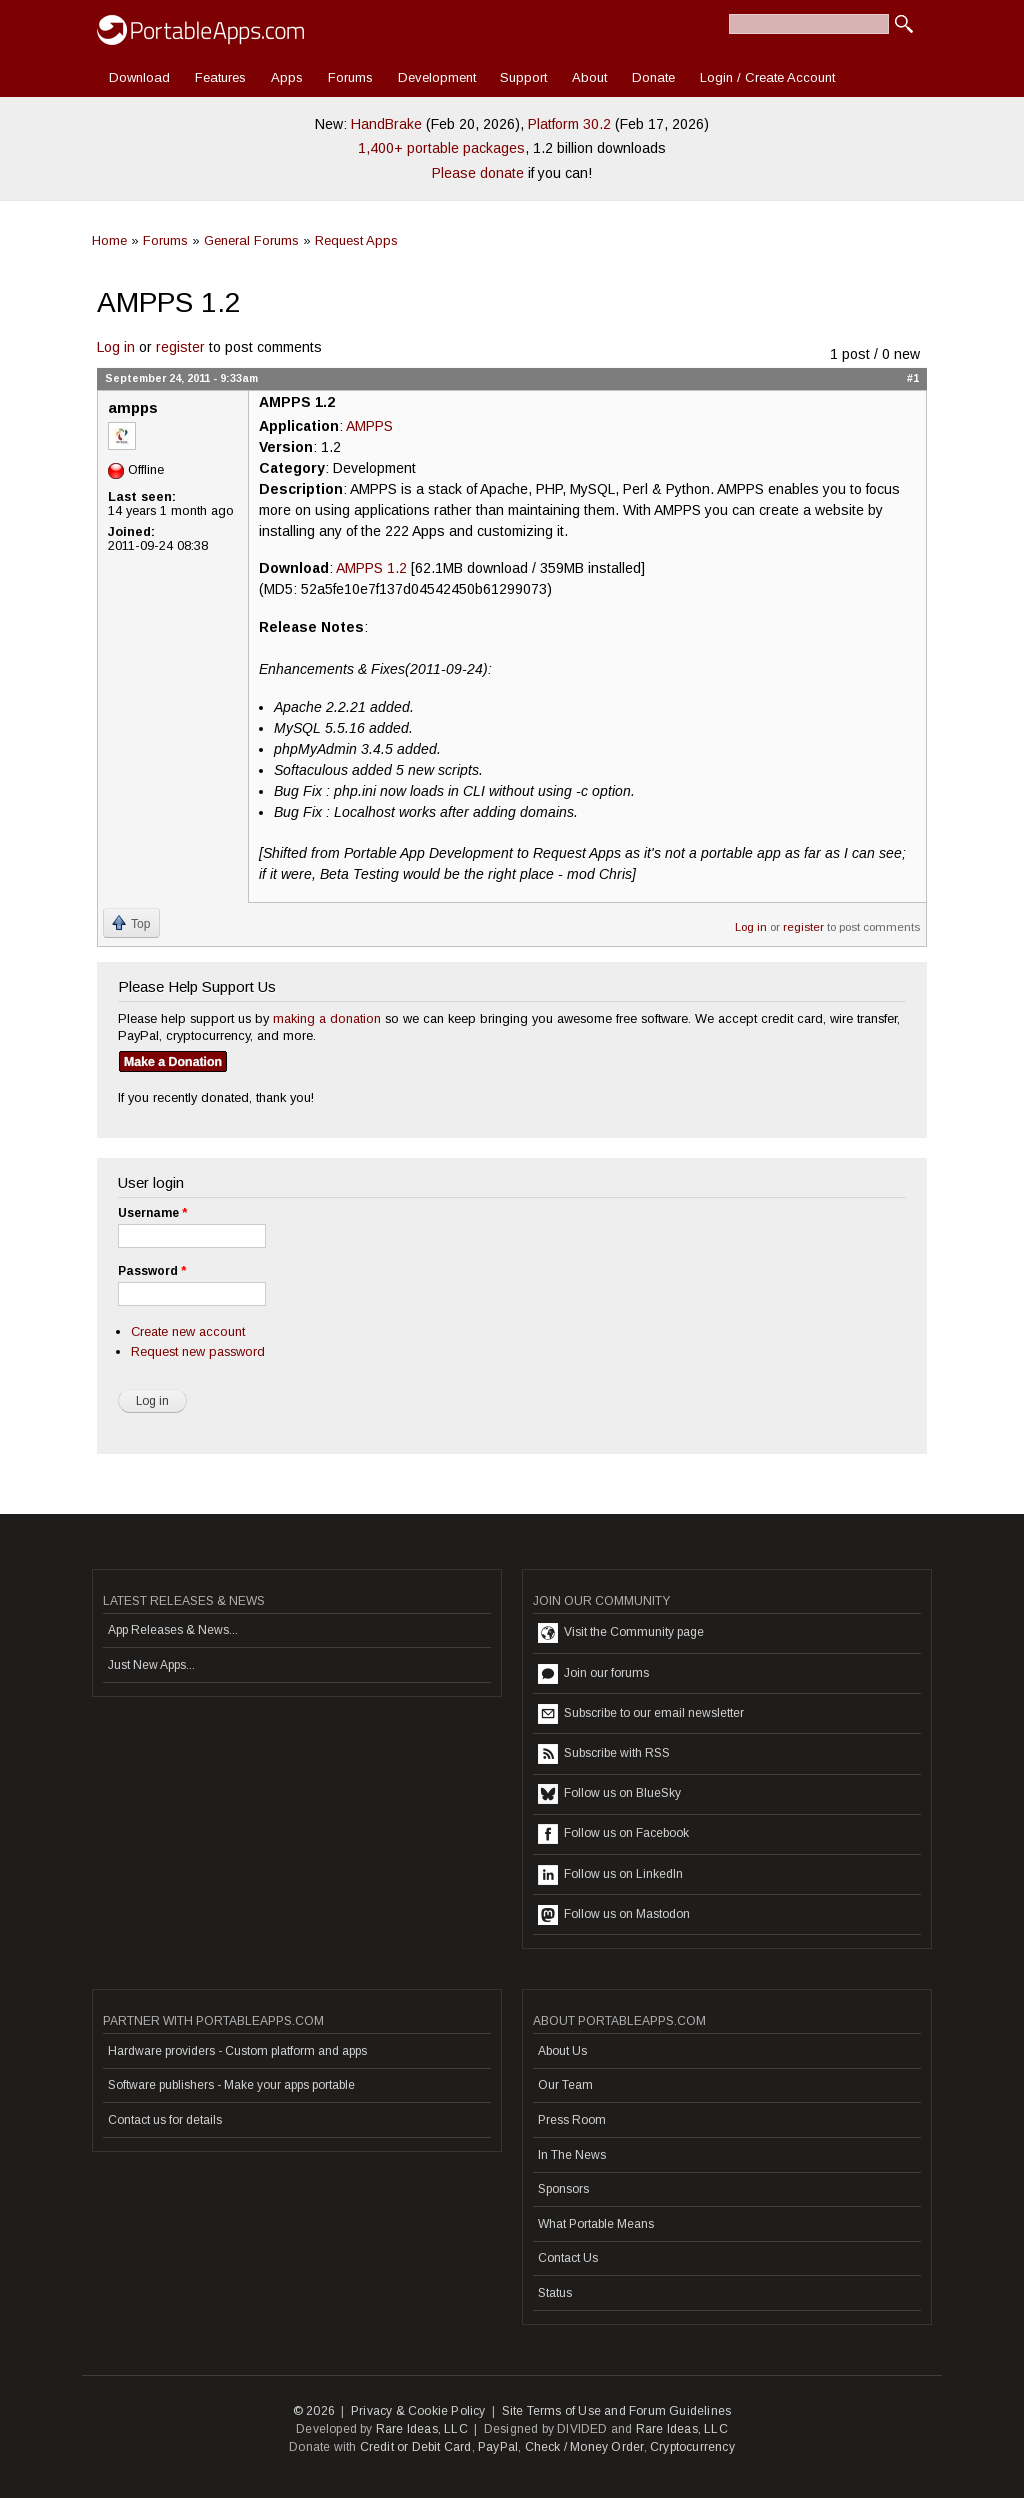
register (180, 347)
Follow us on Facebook (613, 1834)
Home (109, 240)
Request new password (198, 1351)
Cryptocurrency (692, 2447)
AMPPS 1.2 (371, 568)
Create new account (188, 1331)
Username (152, 1213)
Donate (653, 77)
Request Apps (356, 240)
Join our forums (593, 1674)
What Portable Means (596, 2224)
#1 (913, 378)
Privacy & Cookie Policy (418, 2411)
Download (139, 77)
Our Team (565, 2085)
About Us (562, 2051)
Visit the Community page (621, 1633)
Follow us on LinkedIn (610, 1875)
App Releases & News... (173, 1630)
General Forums (251, 240)
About (589, 77)
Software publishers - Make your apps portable (231, 2085)
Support (523, 77)
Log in (116, 347)
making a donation (327, 1018)
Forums (350, 77)
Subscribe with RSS (604, 1754)
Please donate (478, 173)
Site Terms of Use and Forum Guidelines (617, 2411)
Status (555, 2293)
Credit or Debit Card (416, 2447)
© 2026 (314, 2411)
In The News (572, 2155)
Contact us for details (165, 2120)
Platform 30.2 (569, 124)
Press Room (572, 2120)
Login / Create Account (767, 77)
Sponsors (563, 2189)
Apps (287, 77)
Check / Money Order (584, 2447)
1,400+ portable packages (441, 148)
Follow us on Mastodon (614, 1915)
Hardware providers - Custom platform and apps (237, 2051)
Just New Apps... (151, 1665)
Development (437, 77)
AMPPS (369, 426)
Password (152, 1271)
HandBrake (386, 124)
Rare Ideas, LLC (422, 2429)
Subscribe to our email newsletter (641, 1714)
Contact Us (568, 2258)
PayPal (498, 2447)
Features (220, 77)
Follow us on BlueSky (609, 1794)
